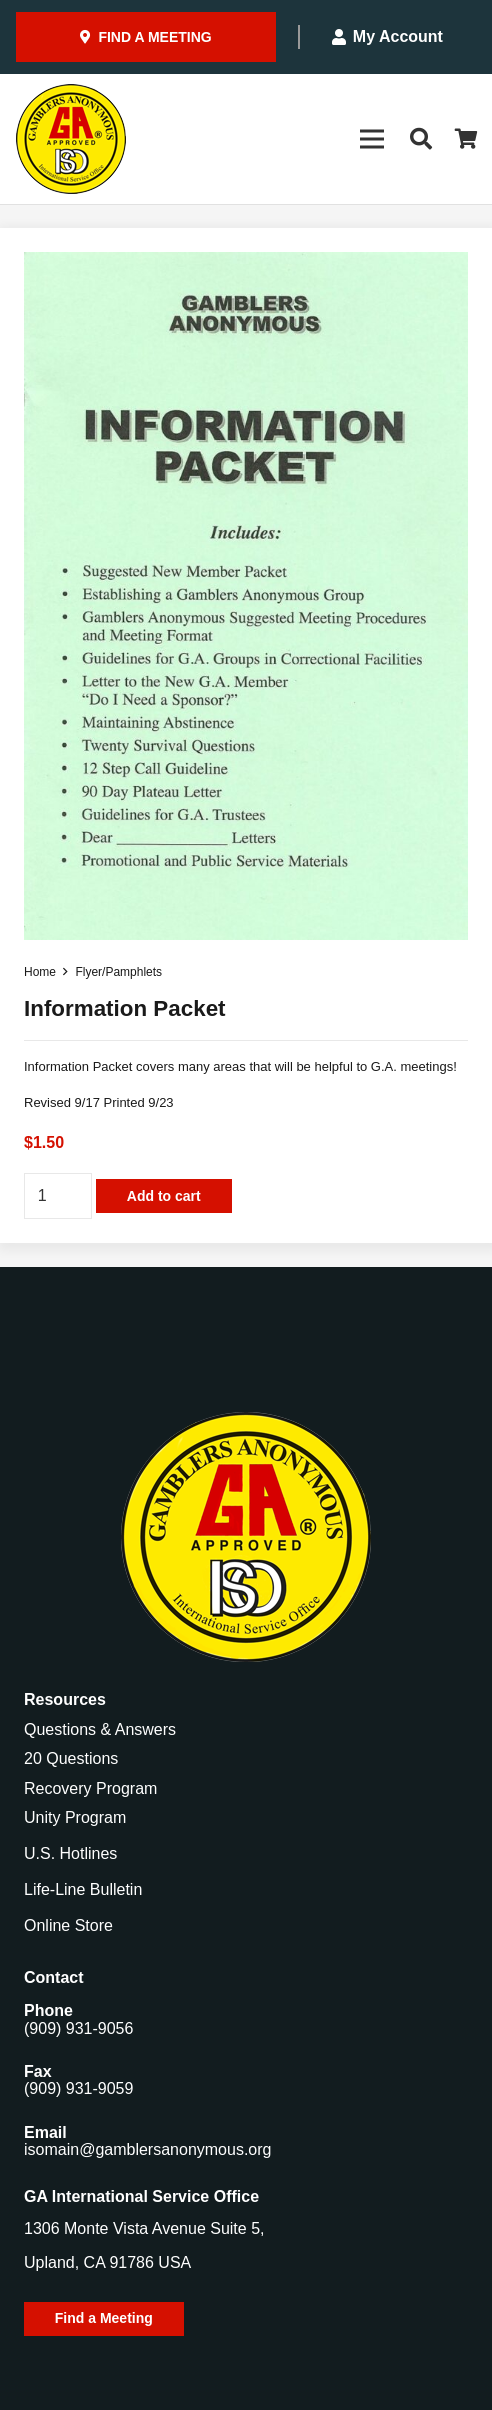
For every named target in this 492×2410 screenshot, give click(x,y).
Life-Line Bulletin (83, 1889)
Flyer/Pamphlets (118, 972)
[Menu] (372, 139)
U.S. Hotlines (70, 1853)
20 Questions (71, 1758)
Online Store (68, 1925)
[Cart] (467, 139)
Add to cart (164, 1196)
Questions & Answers (100, 1729)
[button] (420, 139)
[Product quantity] (58, 1196)
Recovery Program (90, 1788)
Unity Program (75, 1817)
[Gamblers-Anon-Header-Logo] (71, 139)
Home (40, 972)
